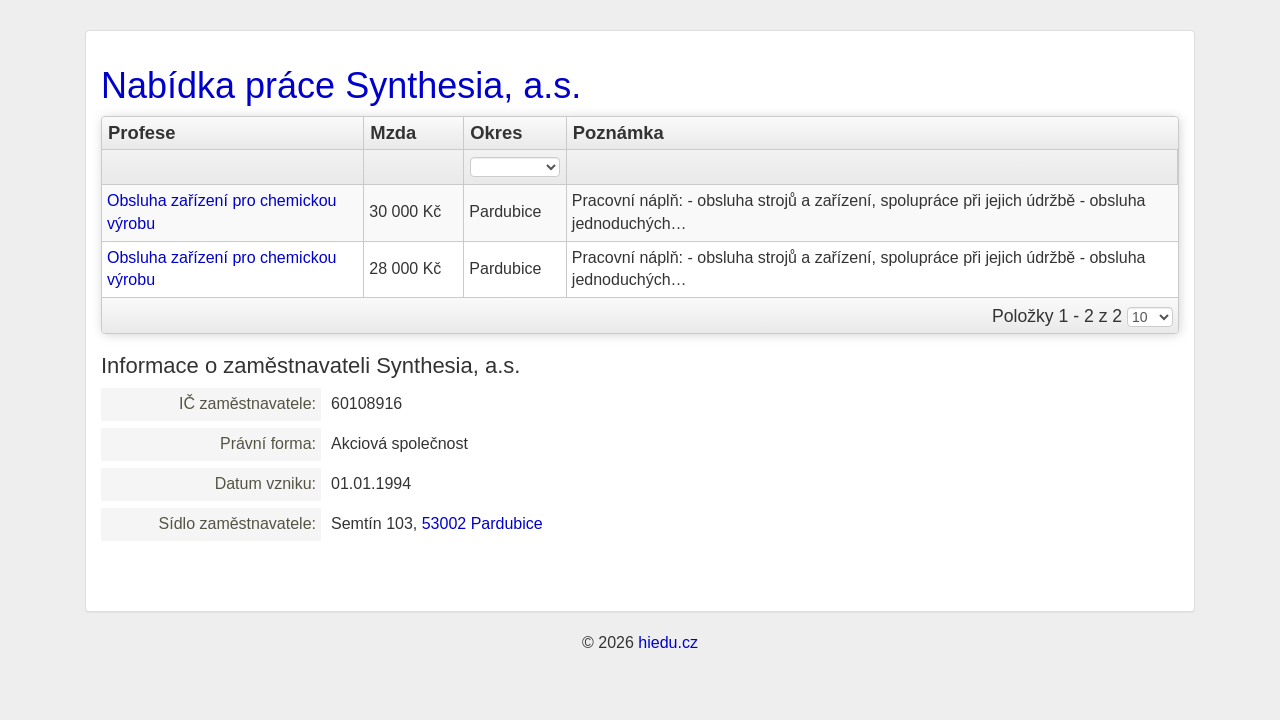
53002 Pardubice (482, 523)
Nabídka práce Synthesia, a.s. (341, 85)
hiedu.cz (668, 642)
